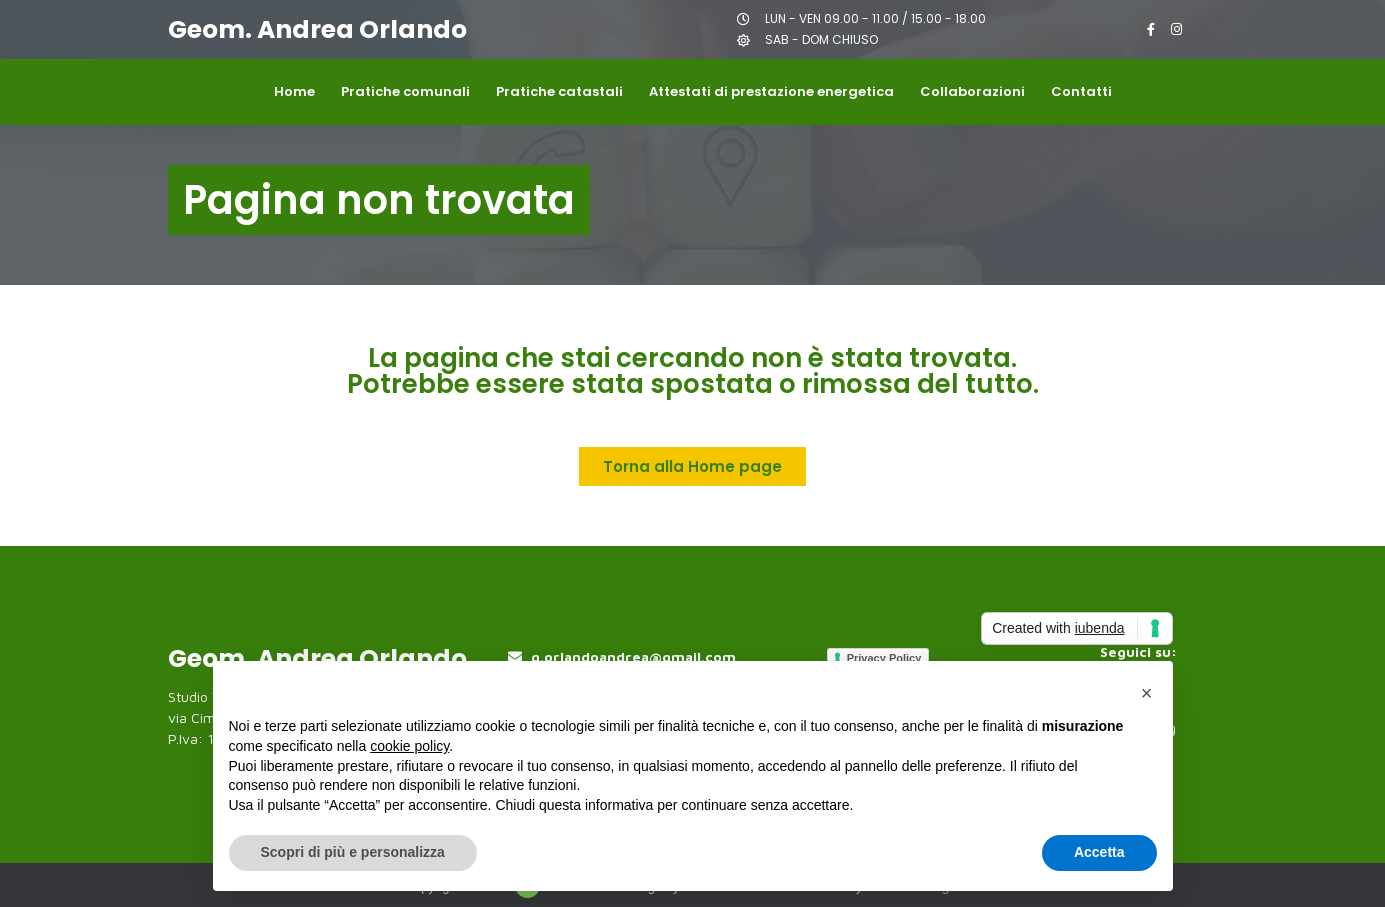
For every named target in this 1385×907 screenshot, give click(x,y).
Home (294, 91)
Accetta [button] (1099, 852)
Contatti (1081, 91)
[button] (1147, 693)
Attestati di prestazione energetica (771, 91)
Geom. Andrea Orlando (317, 29)
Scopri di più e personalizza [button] (353, 852)
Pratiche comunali (405, 91)
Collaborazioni (972, 91)
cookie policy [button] (409, 746)
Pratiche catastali (559, 91)
